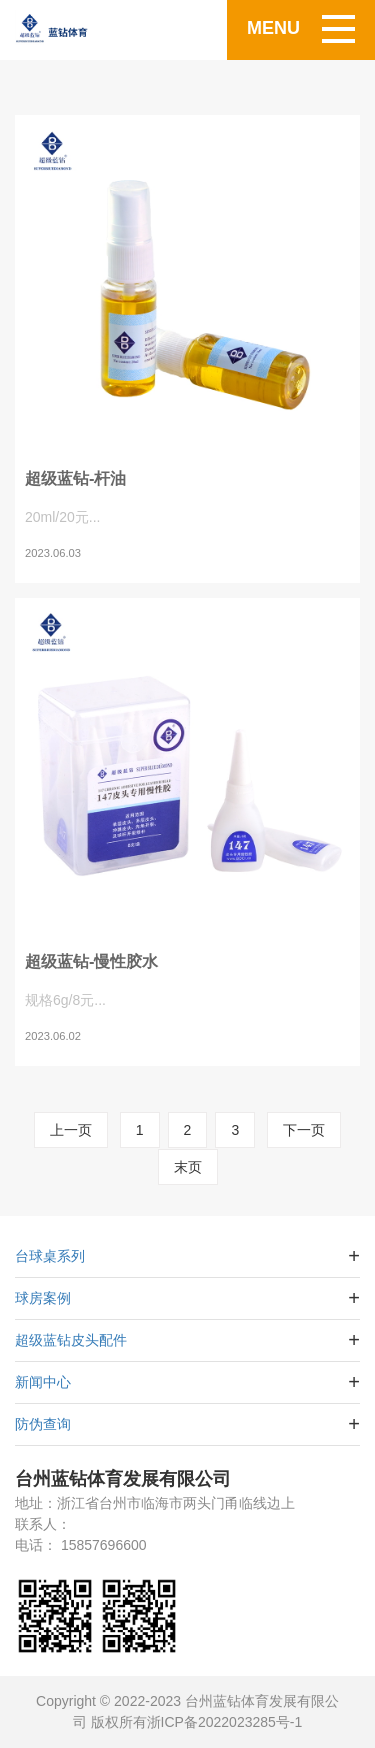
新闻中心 (43, 1382)
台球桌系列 (50, 1256)
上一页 (71, 1130)
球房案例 (43, 1298)
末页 (188, 1167)
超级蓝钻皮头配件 (71, 1340)
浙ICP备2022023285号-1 (225, 1722)
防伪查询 (43, 1424)
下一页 (304, 1130)
